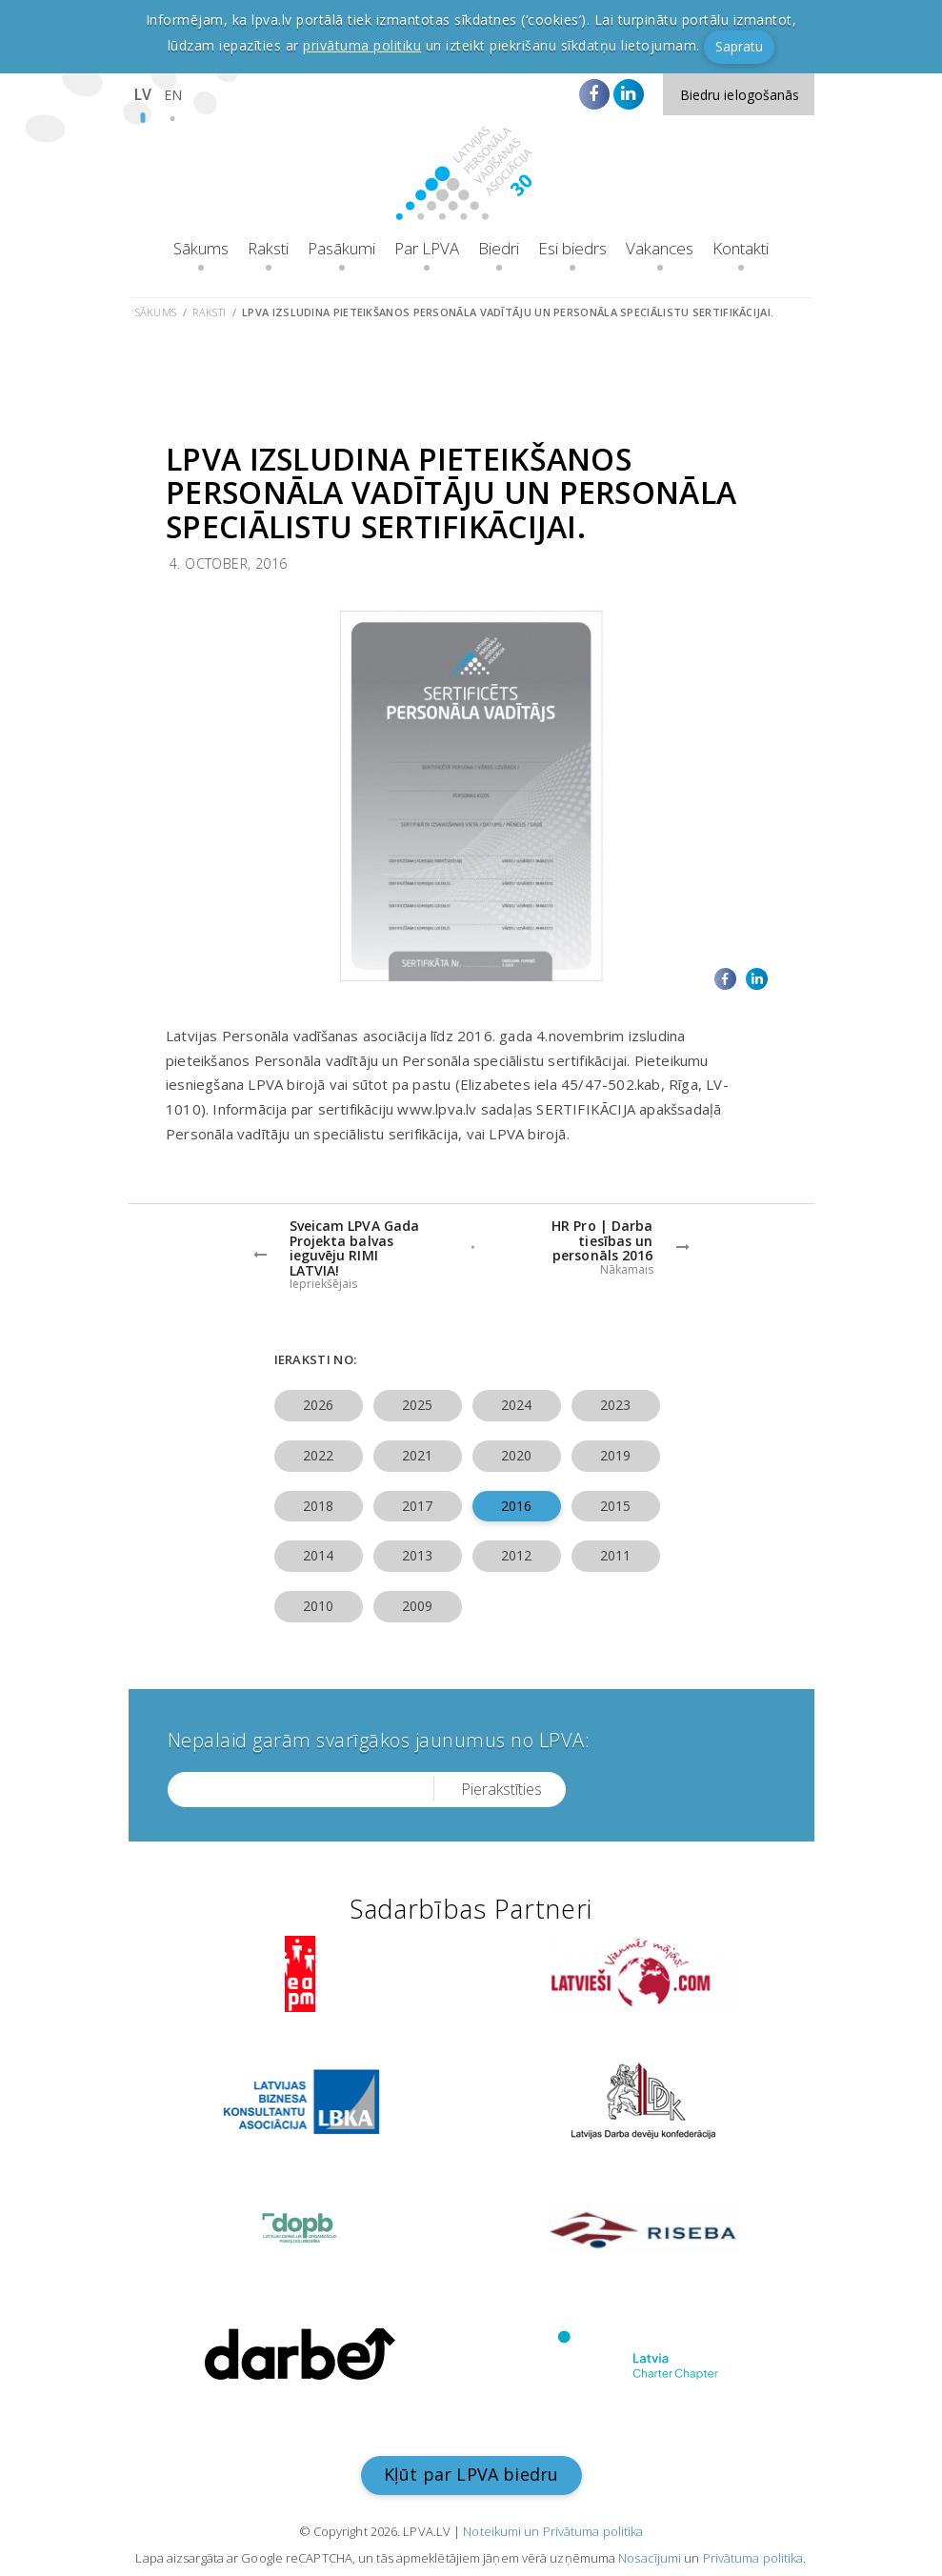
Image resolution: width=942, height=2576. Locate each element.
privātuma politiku (362, 45)
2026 (318, 1405)
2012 (516, 1555)
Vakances (659, 248)
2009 (417, 1606)
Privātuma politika (753, 2557)
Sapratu (739, 46)
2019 (615, 1455)
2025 (417, 1405)
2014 (318, 1555)
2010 (318, 1606)
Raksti (268, 248)
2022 (318, 1455)
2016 (516, 1506)
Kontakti (740, 248)
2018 (318, 1506)
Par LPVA (426, 248)
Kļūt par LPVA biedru (471, 2474)
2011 (615, 1555)
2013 (417, 1555)
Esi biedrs (572, 248)
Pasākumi (341, 248)
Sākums (201, 248)
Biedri (498, 248)
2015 (615, 1506)
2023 (615, 1405)
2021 (417, 1455)
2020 (516, 1455)
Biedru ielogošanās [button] (740, 95)
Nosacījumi (649, 2557)
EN (173, 95)
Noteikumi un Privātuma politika (553, 2531)
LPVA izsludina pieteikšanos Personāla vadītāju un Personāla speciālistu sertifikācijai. (507, 312)
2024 (516, 1405)
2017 (417, 1506)
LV (142, 94)
